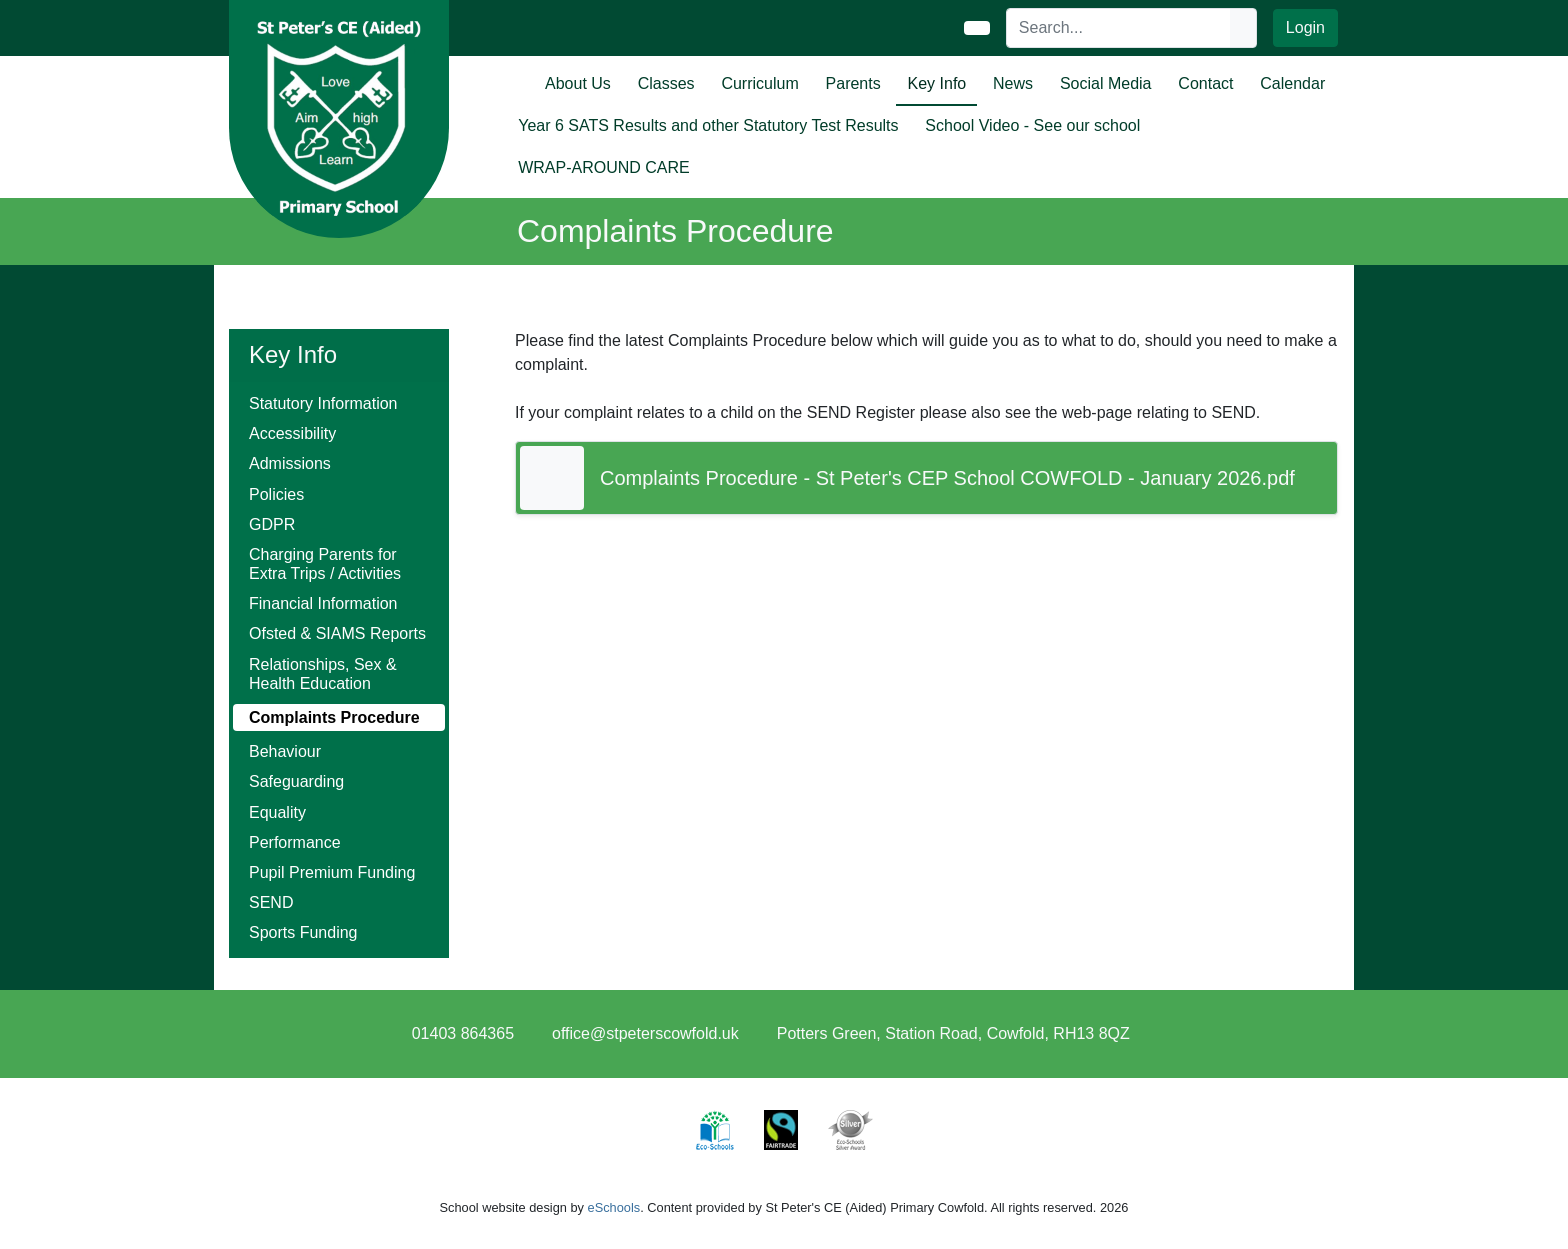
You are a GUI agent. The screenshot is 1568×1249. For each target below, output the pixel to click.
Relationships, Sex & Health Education (323, 674)
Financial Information (323, 603)
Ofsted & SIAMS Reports (337, 633)
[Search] (1119, 28)
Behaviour (285, 751)
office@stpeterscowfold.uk (645, 1033)
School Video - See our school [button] (1032, 125)
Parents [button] (853, 83)
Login (1305, 27)
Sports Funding (303, 932)
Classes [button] (666, 83)
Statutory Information (323, 403)
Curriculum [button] (759, 83)
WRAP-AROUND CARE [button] (604, 167)
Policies (276, 494)
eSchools (614, 1207)
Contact (1205, 83)
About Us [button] (578, 83)
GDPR (272, 524)
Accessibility (292, 433)
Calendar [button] (1292, 83)
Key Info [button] (937, 83)
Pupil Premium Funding (332, 872)
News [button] (1013, 83)
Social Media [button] (1106, 83)
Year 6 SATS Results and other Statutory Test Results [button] (708, 125)
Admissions (290, 463)
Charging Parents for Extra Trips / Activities (325, 564)
